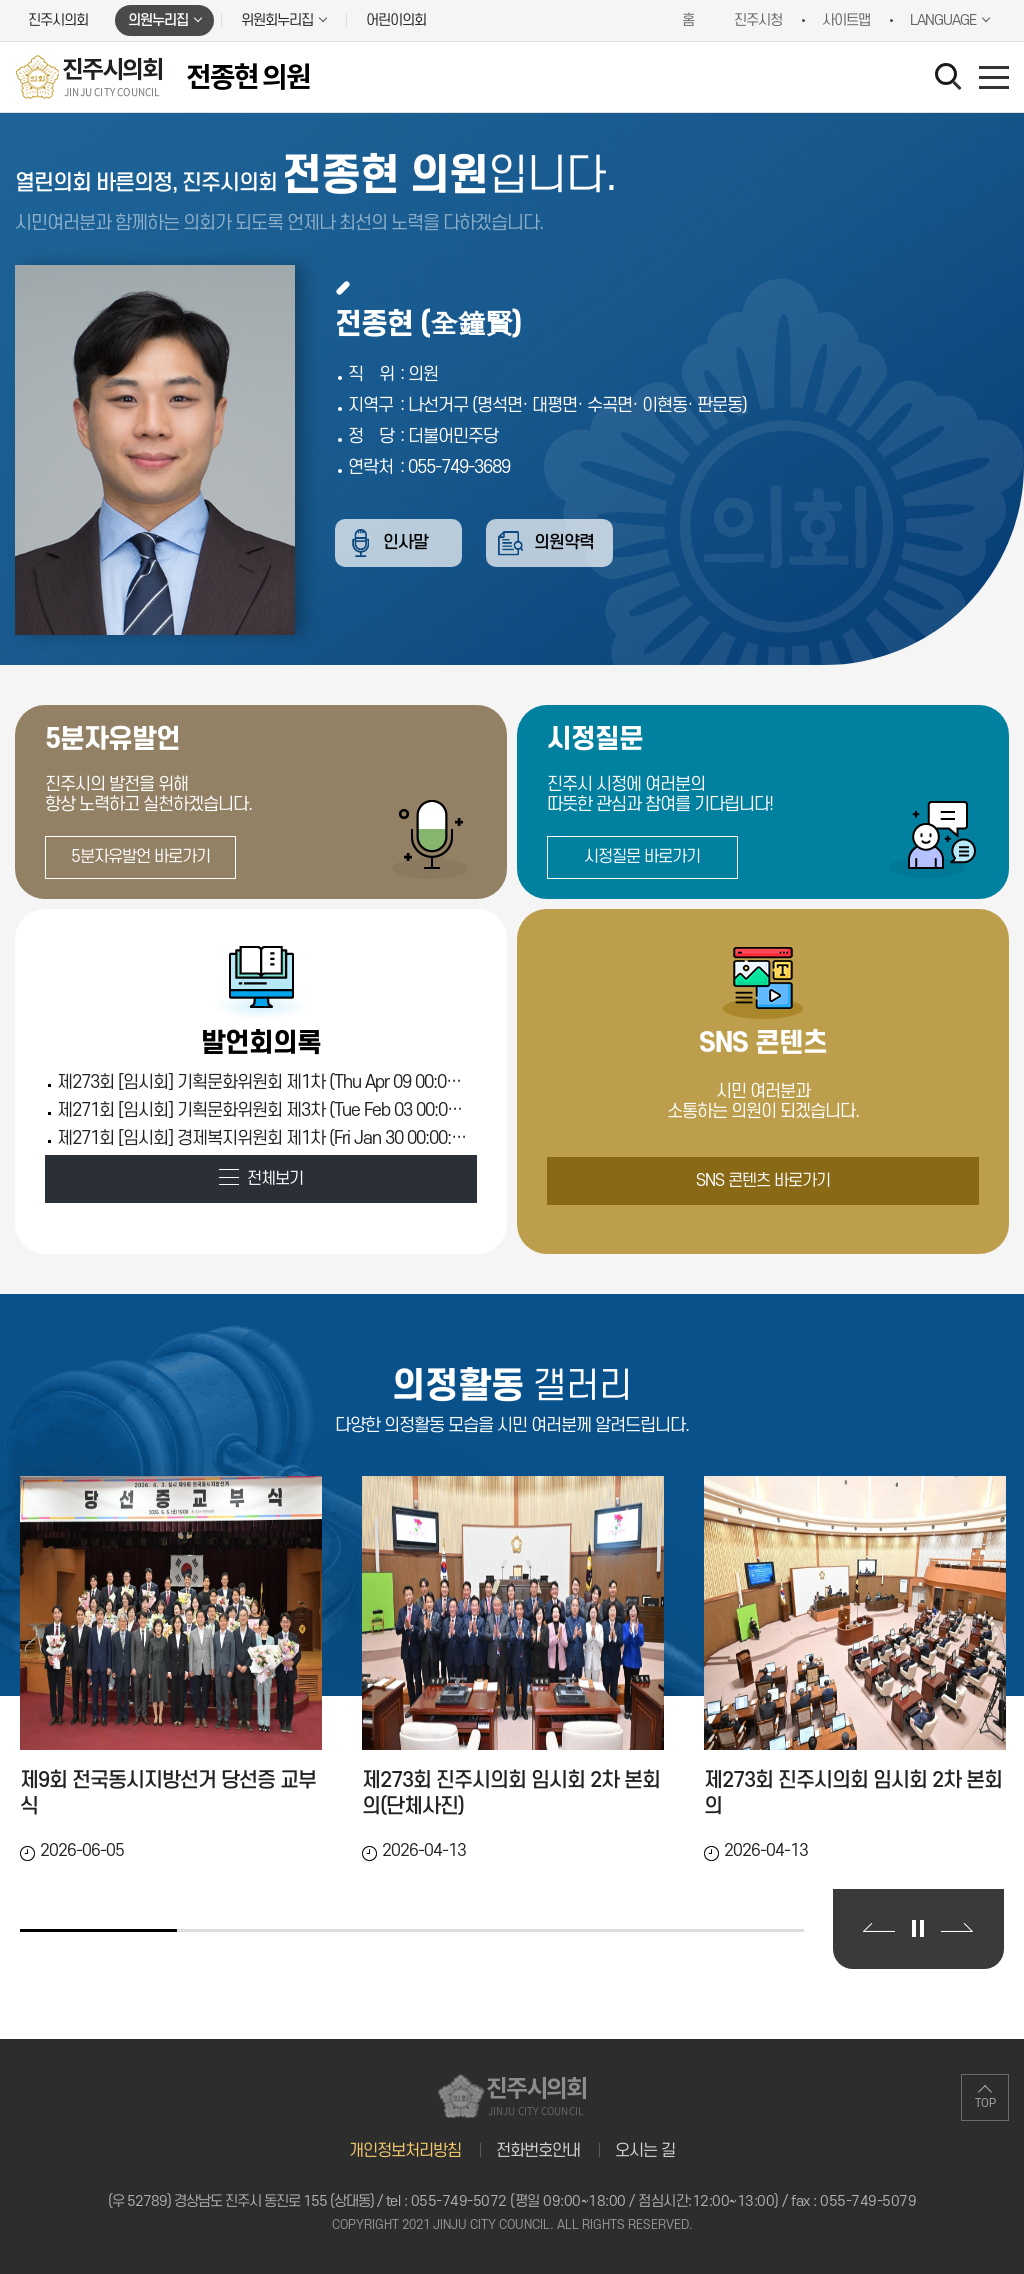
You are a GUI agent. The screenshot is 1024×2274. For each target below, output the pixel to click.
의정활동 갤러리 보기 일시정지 (918, 1928)
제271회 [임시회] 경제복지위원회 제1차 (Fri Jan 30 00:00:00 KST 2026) (263, 1138)
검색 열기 (952, 80)
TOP (985, 2103)
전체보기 (275, 1179)
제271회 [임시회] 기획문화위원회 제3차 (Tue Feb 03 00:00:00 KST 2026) (263, 1110)
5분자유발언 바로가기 (140, 857)
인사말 (407, 543)
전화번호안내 (538, 2151)
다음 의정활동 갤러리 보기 (957, 1927)
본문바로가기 (0, 0)
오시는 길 (645, 2151)
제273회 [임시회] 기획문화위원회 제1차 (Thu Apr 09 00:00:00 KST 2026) (263, 1082)
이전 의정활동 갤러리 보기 (879, 1927)
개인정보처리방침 (405, 2151)
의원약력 (570, 543)
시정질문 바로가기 (642, 857)
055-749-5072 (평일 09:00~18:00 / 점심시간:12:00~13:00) (595, 2201)
